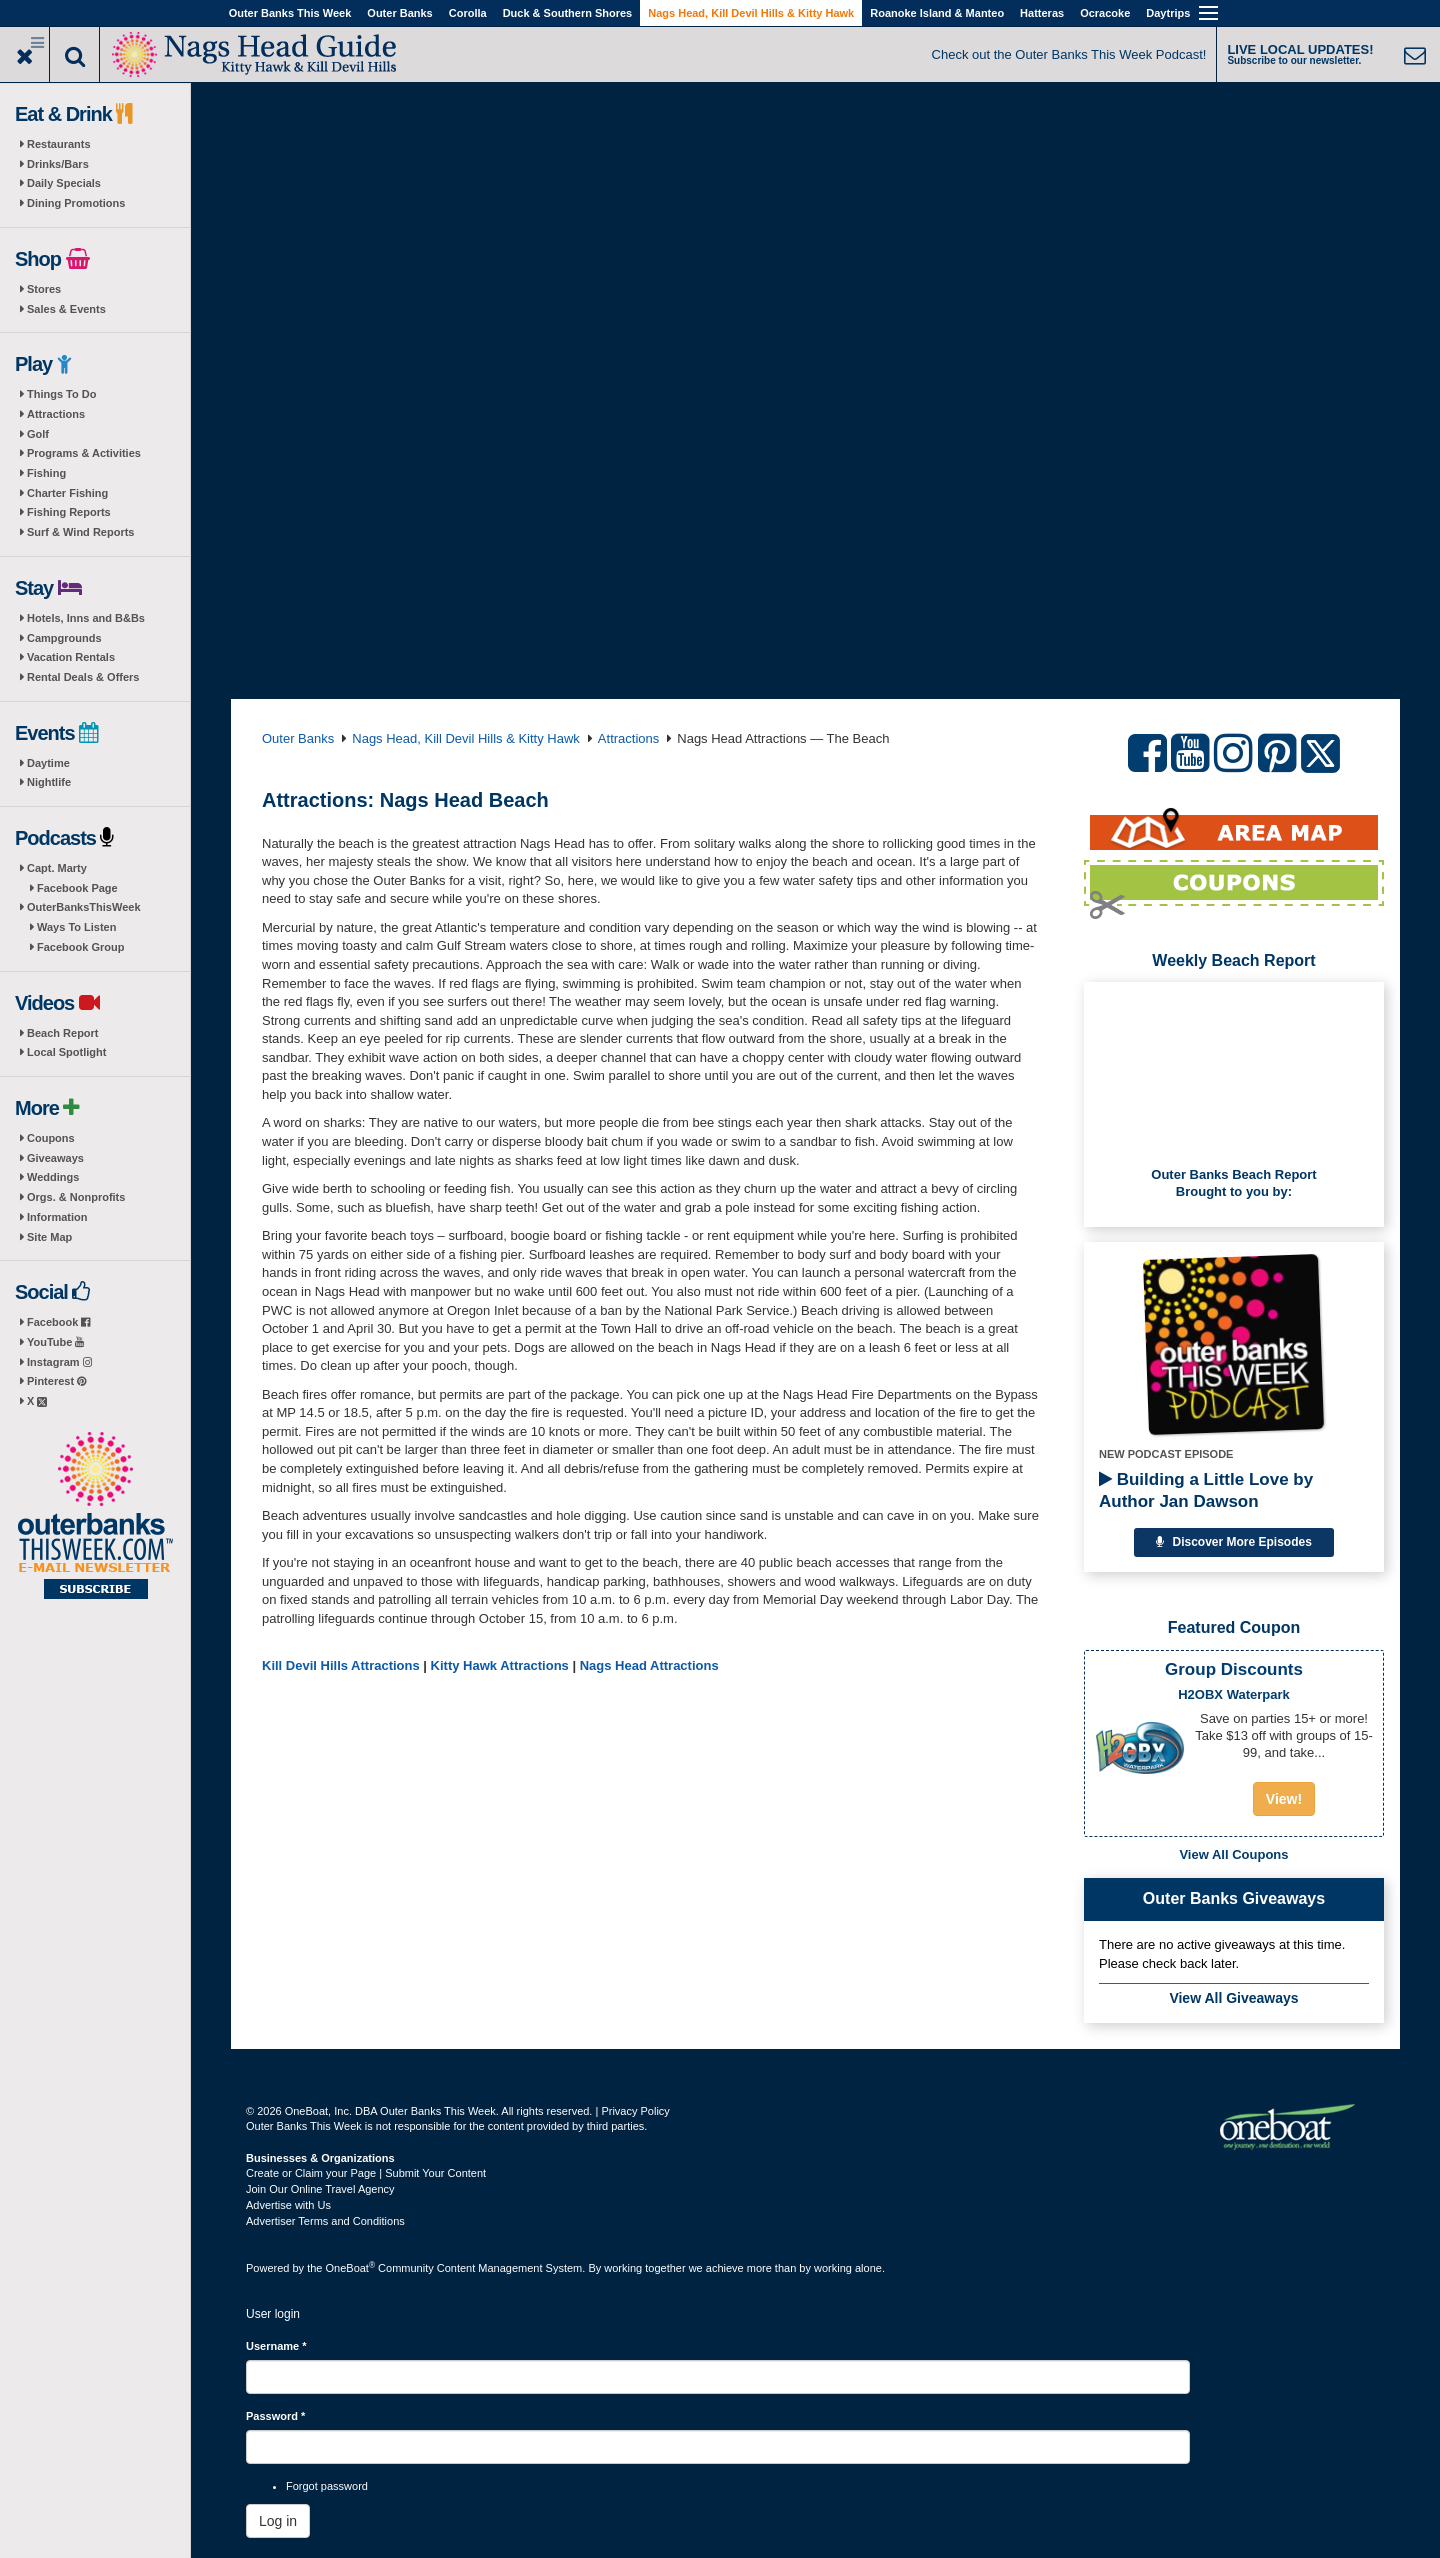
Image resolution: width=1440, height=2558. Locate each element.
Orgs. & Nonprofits (76, 1197)
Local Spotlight (66, 1052)
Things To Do (61, 394)
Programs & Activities (84, 453)
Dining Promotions (76, 203)
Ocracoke (1105, 13)
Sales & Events (66, 309)
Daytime (48, 763)
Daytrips (1168, 13)
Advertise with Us (288, 2205)
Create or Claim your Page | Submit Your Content (366, 2173)
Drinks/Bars (58, 164)
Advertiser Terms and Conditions (325, 2221)
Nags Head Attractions (649, 1665)
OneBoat (351, 2268)
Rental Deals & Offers (83, 677)
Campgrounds (64, 638)
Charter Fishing (67, 493)
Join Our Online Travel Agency (320, 2189)
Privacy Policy (635, 2111)
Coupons (51, 1138)
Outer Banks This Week (290, 13)
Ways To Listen (76, 927)
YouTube (55, 1342)
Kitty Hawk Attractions (500, 1665)
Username (276, 2346)
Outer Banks (399, 13)
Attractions (56, 414)
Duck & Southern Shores (568, 13)
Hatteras (1042, 13)
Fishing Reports (69, 512)
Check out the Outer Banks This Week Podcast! (1069, 54)
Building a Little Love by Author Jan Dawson (1206, 1490)
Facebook (58, 1322)
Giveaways (55, 1158)
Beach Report (63, 1033)
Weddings (53, 1177)
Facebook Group (80, 947)
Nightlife (49, 782)
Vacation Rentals (71, 657)
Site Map (49, 1237)
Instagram (59, 1362)
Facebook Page (77, 888)
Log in (278, 2521)
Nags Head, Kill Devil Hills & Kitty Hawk (751, 13)
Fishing (46, 473)
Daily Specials (64, 183)
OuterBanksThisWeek (84, 907)
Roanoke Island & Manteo (937, 13)
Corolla (468, 13)
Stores (44, 289)
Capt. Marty (57, 868)
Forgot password (327, 2486)
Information (57, 1217)
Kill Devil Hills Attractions (341, 1665)
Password (275, 2416)
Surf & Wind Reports (80, 532)
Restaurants (59, 144)
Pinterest (56, 1381)
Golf (38, 434)
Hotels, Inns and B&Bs (86, 618)
